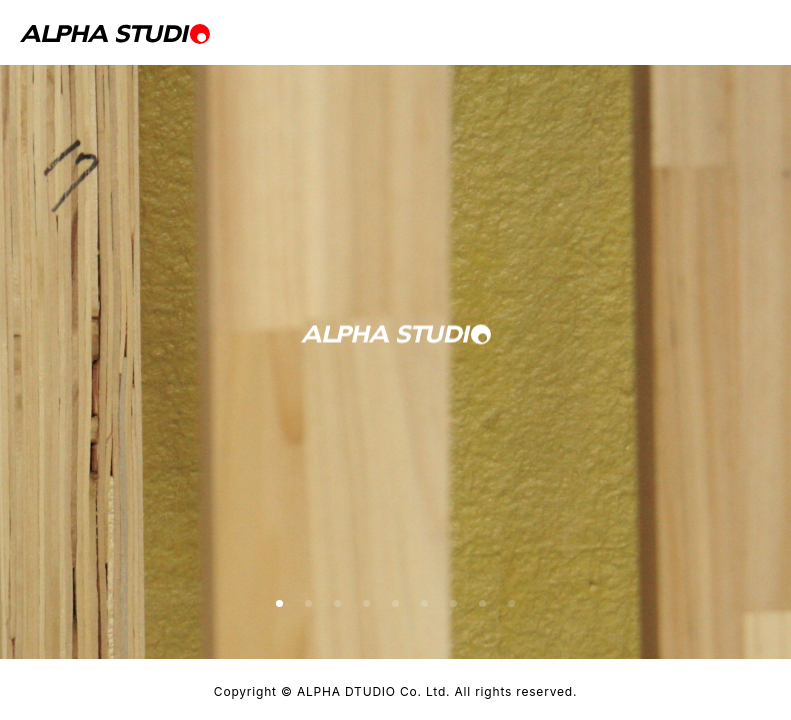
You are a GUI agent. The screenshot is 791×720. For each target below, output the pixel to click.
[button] (279, 603)
